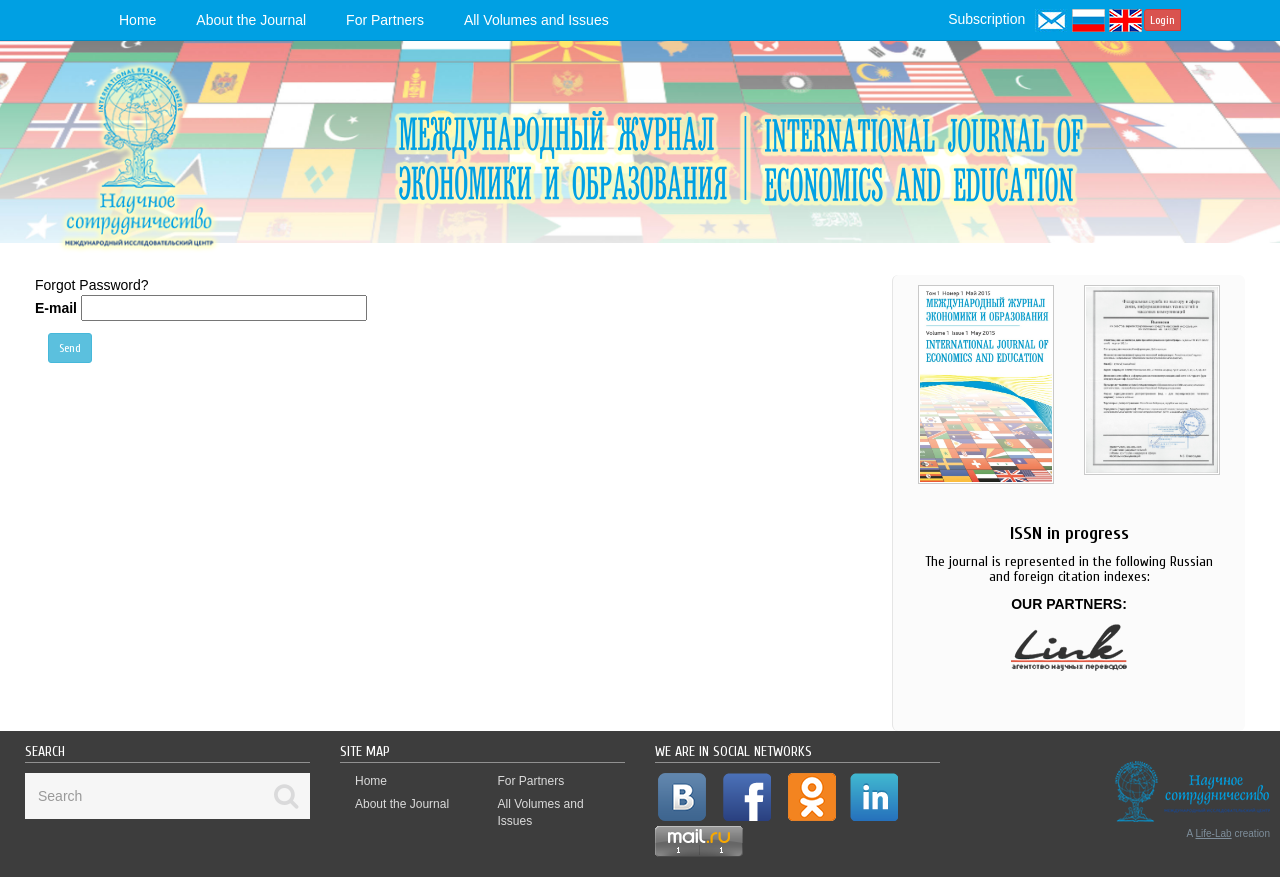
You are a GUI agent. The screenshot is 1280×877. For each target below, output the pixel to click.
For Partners (385, 20)
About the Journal (251, 20)
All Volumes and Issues (536, 20)
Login (1162, 20)
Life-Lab (1214, 833)
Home (137, 20)
